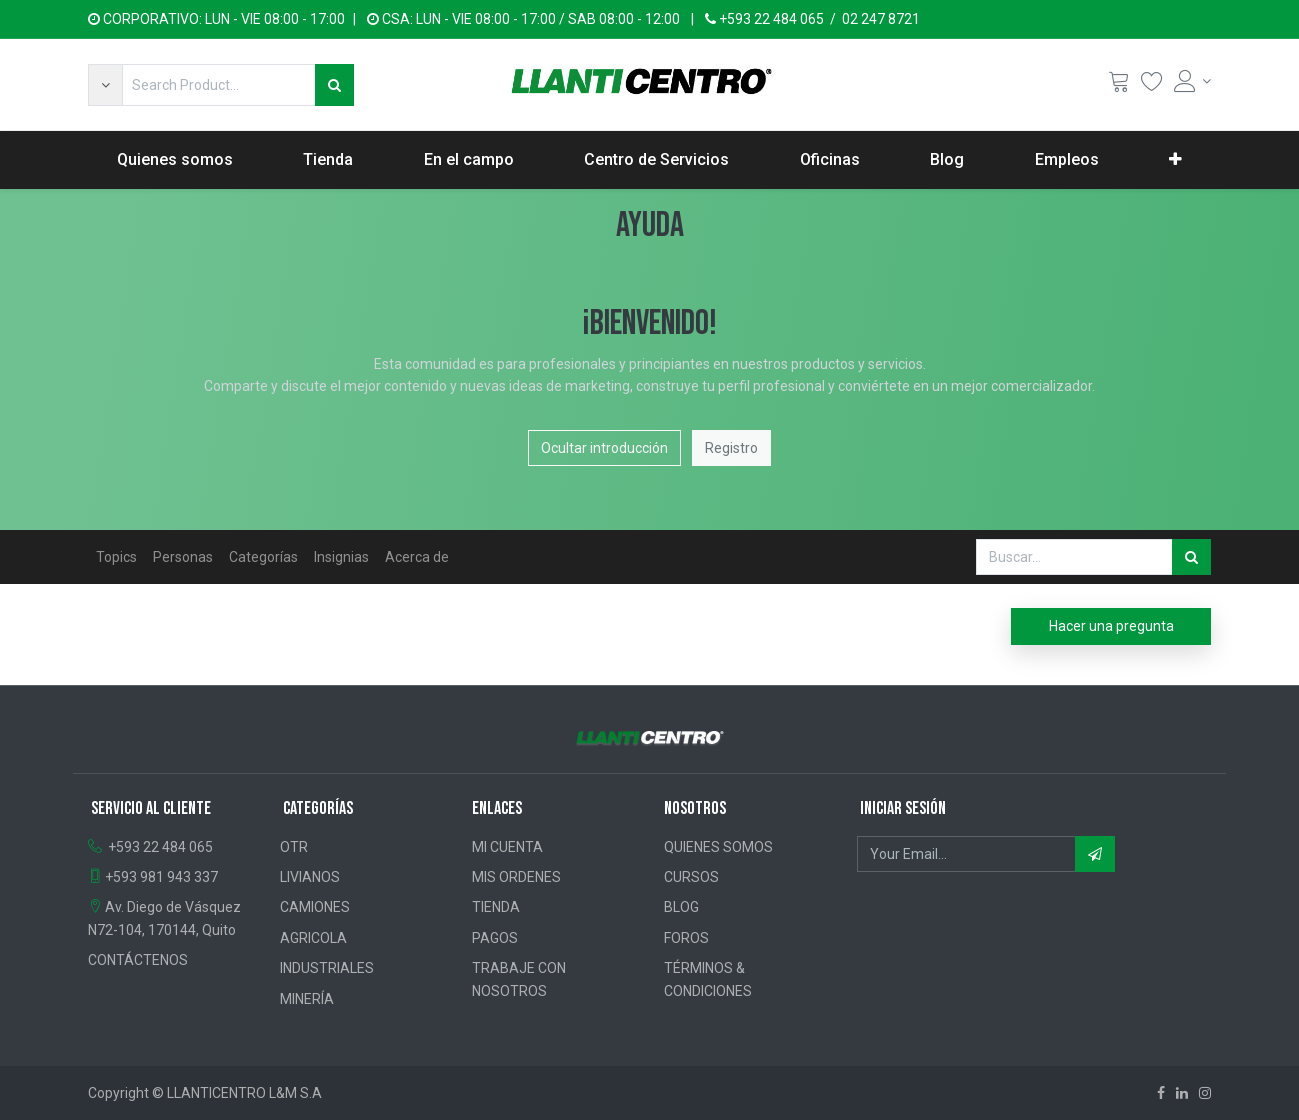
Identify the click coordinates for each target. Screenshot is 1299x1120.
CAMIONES (315, 907)
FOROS (686, 938)
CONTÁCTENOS (138, 960)
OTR (294, 847)
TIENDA (496, 907)
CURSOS (691, 877)
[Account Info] (1193, 81)
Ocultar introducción (604, 448)
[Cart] (1119, 85)
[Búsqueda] (334, 85)
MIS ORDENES (516, 877)
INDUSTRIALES (327, 968)
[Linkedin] (1182, 1093)
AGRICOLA (313, 938)
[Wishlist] (1152, 85)
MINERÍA (307, 999)
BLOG (681, 907)
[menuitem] (175, 160)
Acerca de (417, 557)
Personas (183, 557)
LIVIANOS (310, 877)
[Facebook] (1161, 1093)
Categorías (263, 557)
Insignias (341, 557)
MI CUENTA (507, 847)
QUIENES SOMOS (718, 847)
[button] (105, 85)
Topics (116, 557)
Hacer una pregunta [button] (1111, 626)
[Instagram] (1205, 1093)
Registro (731, 448)
